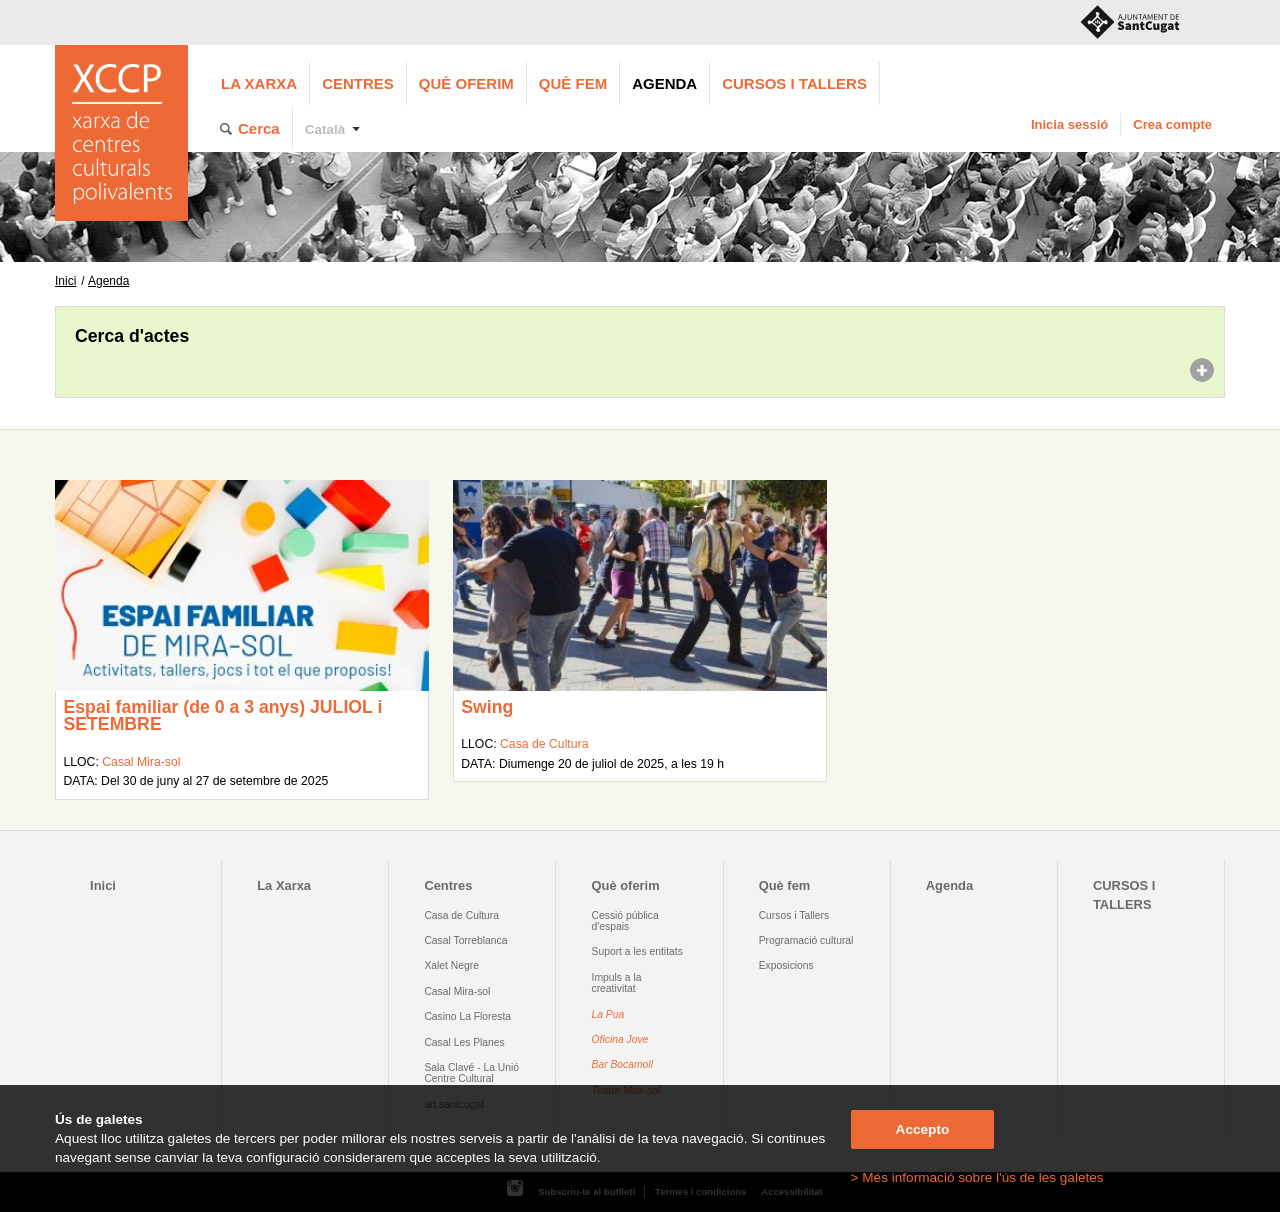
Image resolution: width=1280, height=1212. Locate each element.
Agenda (664, 83)
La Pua (608, 1014)
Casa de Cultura (544, 744)
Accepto (923, 1129)
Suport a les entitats (637, 951)
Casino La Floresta (467, 1016)
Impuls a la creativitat (617, 983)
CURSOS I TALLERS (794, 83)
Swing (487, 707)
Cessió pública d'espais (625, 921)
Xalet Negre (451, 965)
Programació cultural (806, 940)
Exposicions (786, 965)
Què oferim (466, 83)
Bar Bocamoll (622, 1064)
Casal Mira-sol (141, 762)
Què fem (573, 83)
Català (325, 129)
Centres (358, 83)
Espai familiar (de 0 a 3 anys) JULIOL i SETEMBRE (222, 716)
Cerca (259, 128)
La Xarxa (259, 83)
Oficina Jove (620, 1039)
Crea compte (1172, 124)
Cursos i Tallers (794, 915)
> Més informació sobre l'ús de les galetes (977, 1177)
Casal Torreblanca (465, 940)
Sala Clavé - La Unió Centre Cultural (471, 1073)
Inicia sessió (1069, 124)
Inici (65, 281)
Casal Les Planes (464, 1042)
